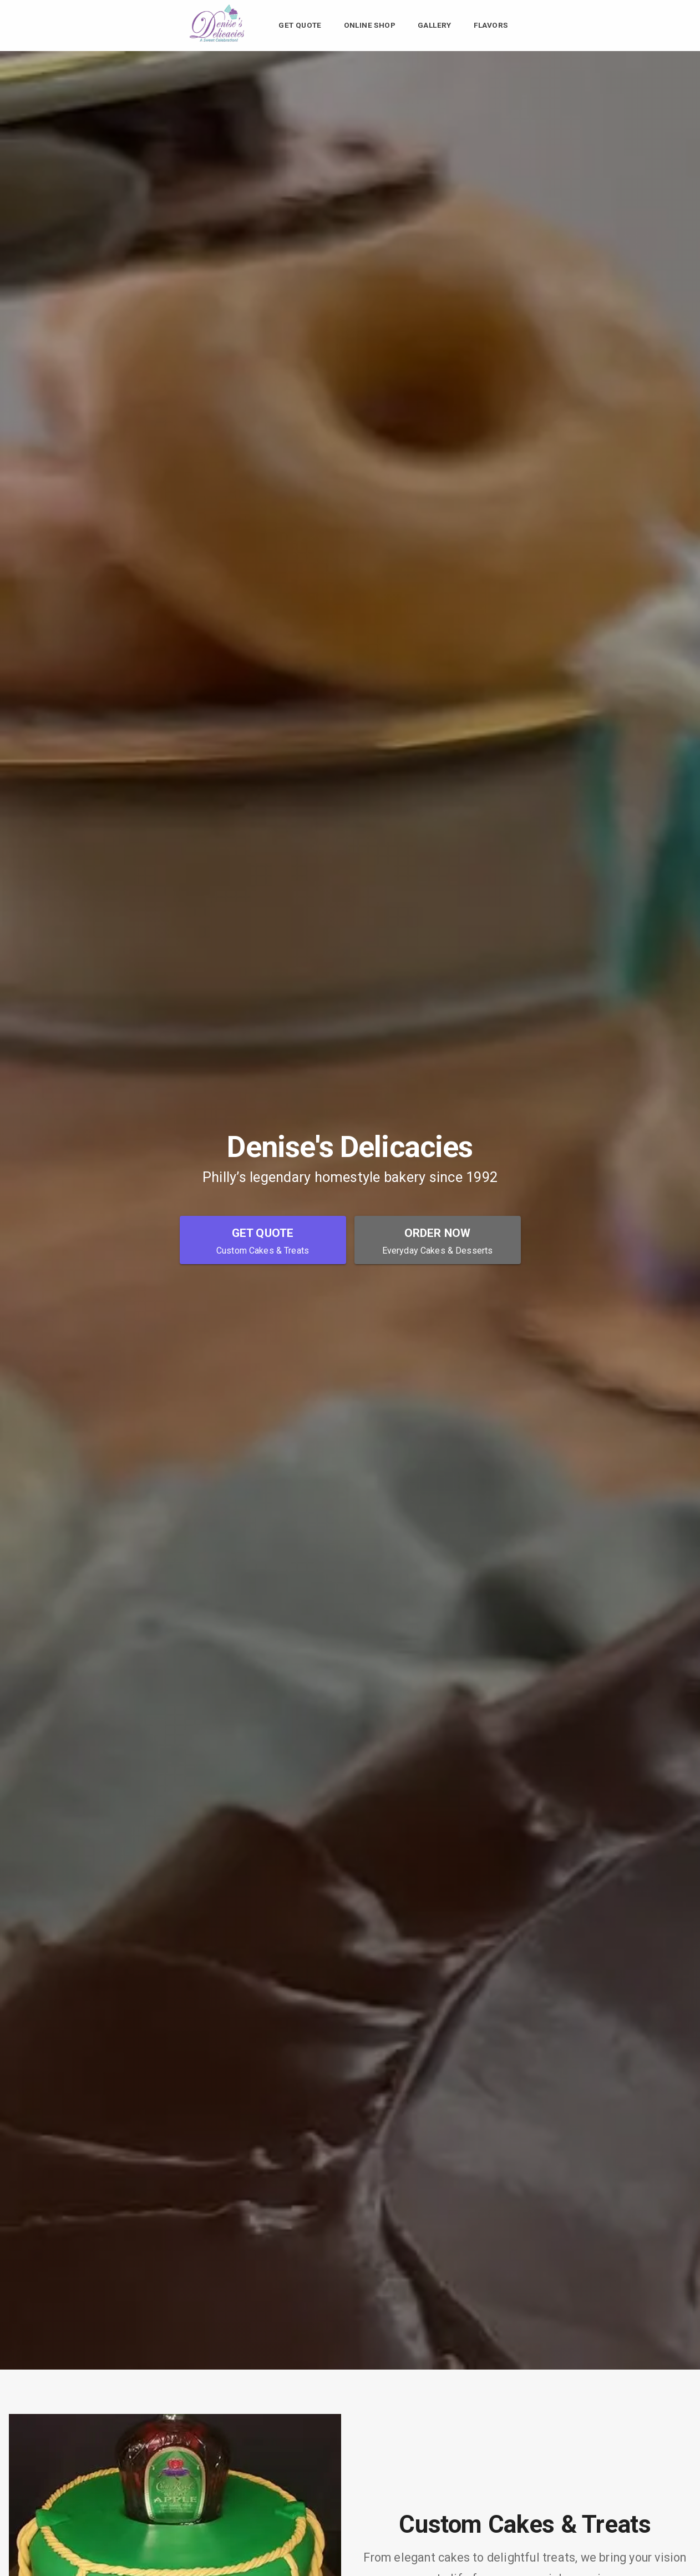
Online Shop (369, 26)
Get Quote (300, 26)
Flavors (491, 26)
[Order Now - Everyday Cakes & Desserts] (437, 1240)
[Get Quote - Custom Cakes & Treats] (263, 1240)
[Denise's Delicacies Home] (218, 41)
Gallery (434, 26)
